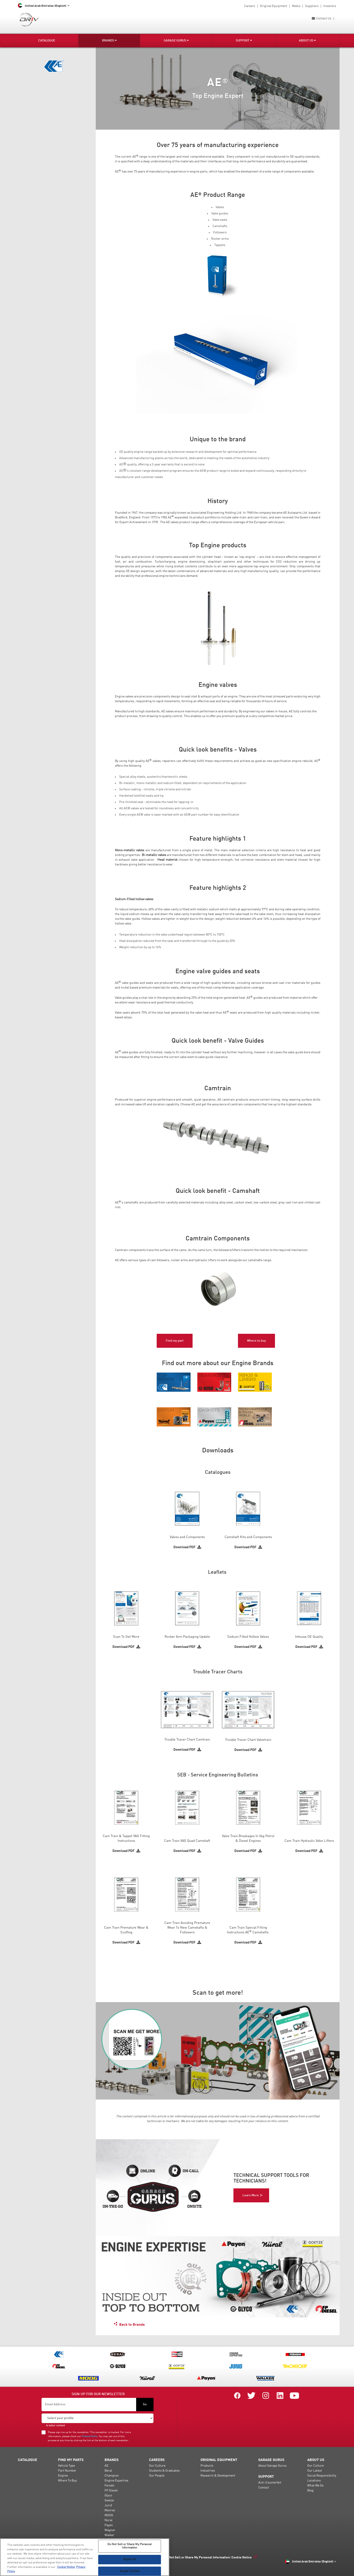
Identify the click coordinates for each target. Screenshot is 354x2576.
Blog (310, 2490)
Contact (263, 2487)
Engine (63, 2475)
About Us (307, 40)
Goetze (109, 2500)
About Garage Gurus (272, 2465)
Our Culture (157, 2465)
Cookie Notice (241, 2557)
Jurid (108, 2505)
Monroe (110, 2510)
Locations (314, 2480)
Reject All (129, 2559)
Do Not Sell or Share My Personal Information (197, 2557)
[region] (84, 2557)
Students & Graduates (164, 2470)
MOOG (109, 2515)
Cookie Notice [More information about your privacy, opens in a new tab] (66, 2567)
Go (145, 2404)
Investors (329, 6)
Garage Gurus (176, 40)
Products (206, 2465)
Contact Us (321, 18)
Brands (109, 40)
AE (106, 2465)
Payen (109, 2525)
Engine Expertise (116, 2480)
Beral (108, 2470)
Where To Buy (67, 2480)
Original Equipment (273, 6)
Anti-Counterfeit (269, 2482)
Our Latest (314, 2470)
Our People (156, 2475)
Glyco (108, 2495)
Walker (109, 2535)
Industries (207, 2470)
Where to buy (256, 1340)
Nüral (108, 2520)
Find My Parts (71, 2460)
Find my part (175, 1340)
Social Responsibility (321, 2475)
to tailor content (55, 2425)
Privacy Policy (89, 2436)
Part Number (67, 2470)
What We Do (315, 2485)
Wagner (110, 2530)
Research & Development (217, 2475)
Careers (249, 6)
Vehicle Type (66, 2465)
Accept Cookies (130, 2571)
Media (296, 6)
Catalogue (46, 40)
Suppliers (312, 6)
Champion (112, 2475)
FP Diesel (111, 2490)
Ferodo (109, 2485)
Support (244, 40)
